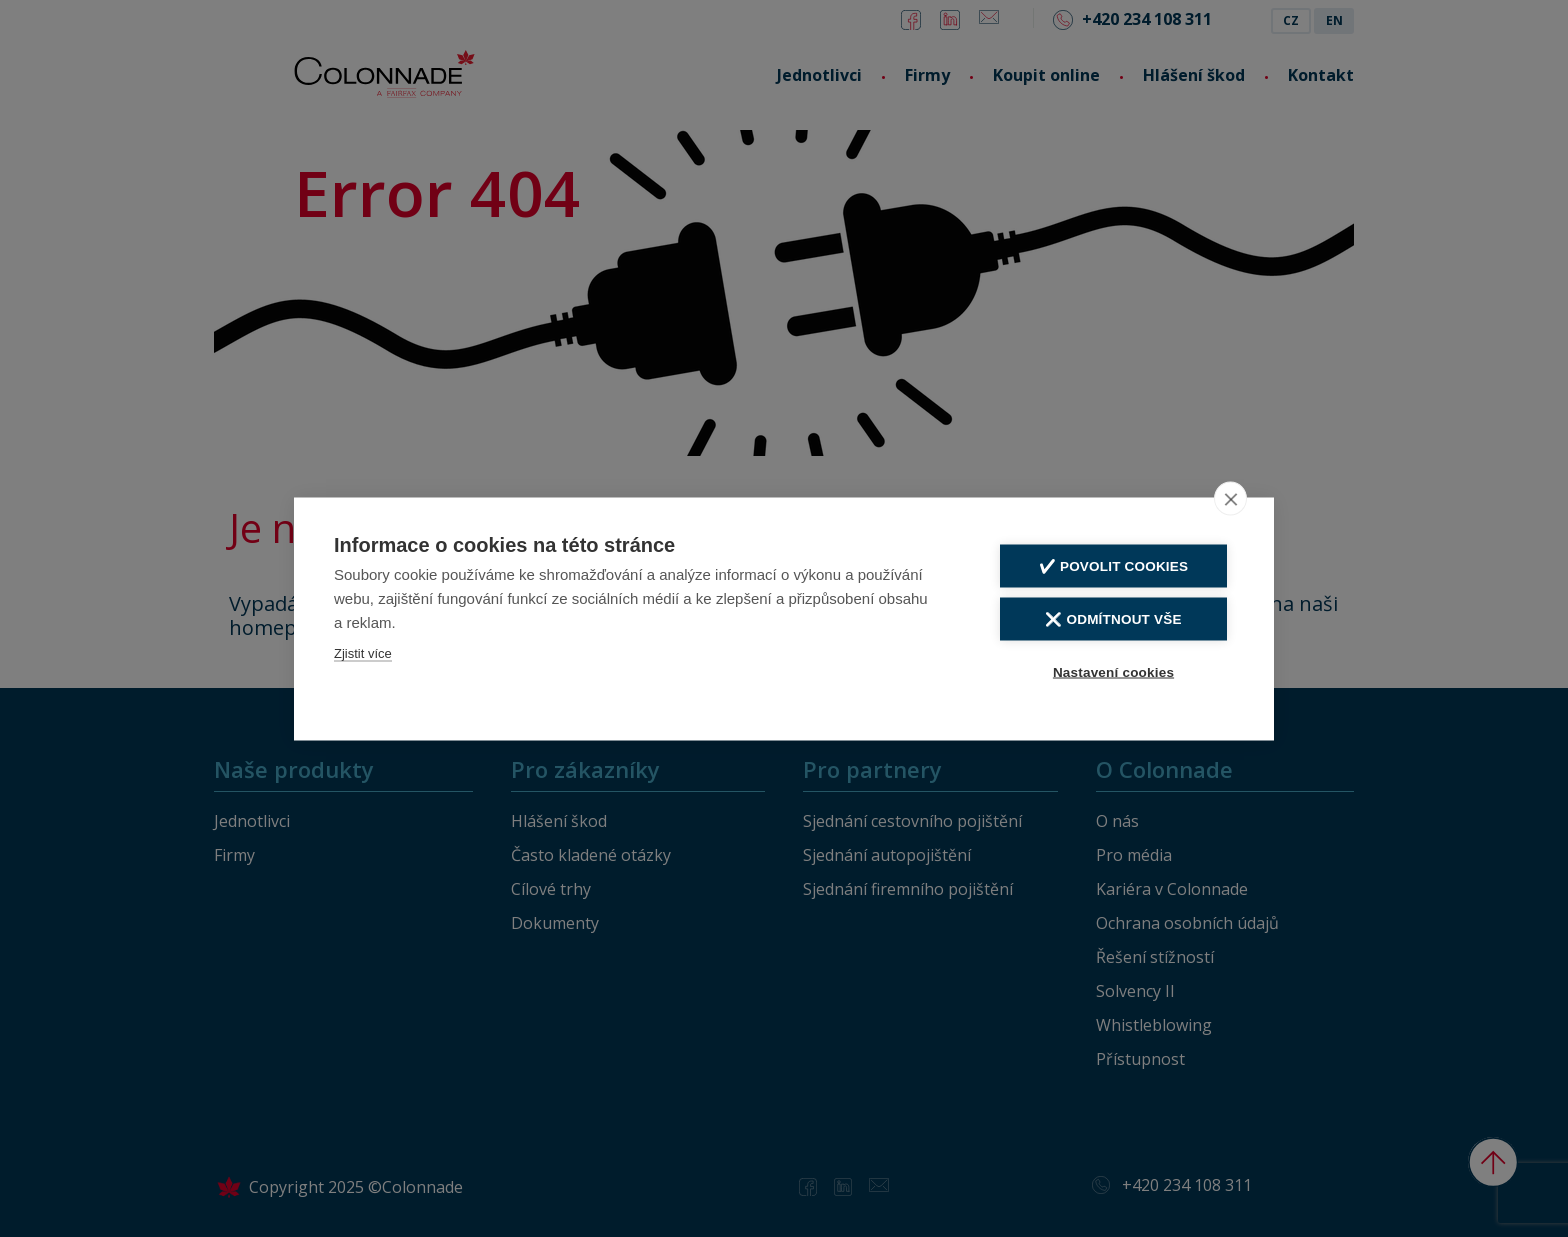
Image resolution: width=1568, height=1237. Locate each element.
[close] (1230, 498)
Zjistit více (363, 652)
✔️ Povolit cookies (1113, 565)
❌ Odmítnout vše (1113, 618)
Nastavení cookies (1113, 671)
